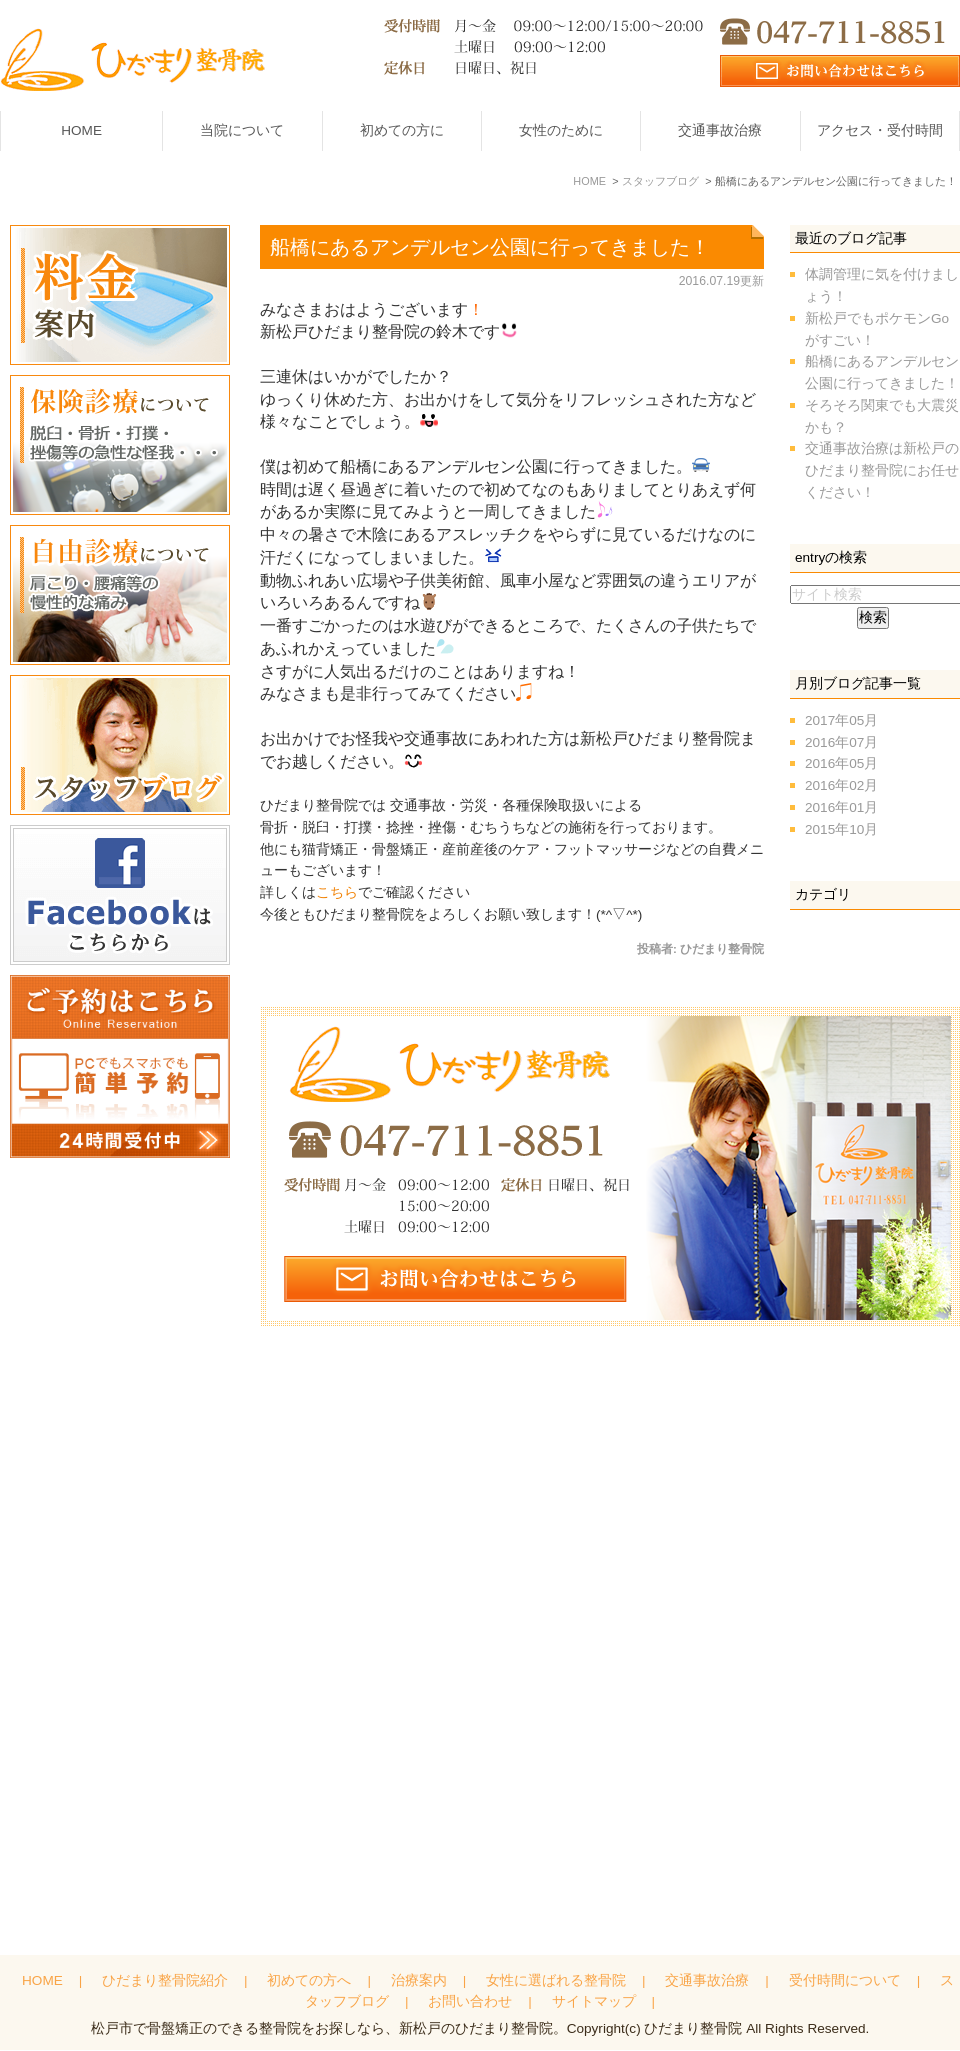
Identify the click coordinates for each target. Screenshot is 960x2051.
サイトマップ (594, 2005)
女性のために (561, 130)
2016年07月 (841, 741)
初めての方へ (309, 1983)
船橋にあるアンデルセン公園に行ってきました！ (490, 246)
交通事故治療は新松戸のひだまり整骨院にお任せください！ (882, 470)
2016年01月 (841, 806)
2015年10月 (841, 828)
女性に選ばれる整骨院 (556, 1983)
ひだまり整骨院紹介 (165, 1983)
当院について (242, 130)
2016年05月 (841, 763)
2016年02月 (841, 785)
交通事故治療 (720, 130)
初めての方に (402, 130)
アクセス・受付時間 (879, 130)
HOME (81, 130)
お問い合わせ (470, 2005)
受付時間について (845, 1983)
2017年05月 (841, 719)
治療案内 (419, 1983)
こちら (337, 892)
